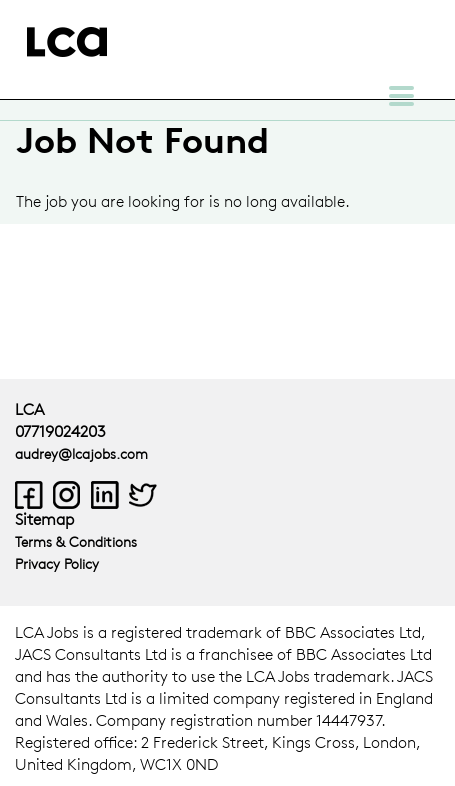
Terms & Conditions (76, 541)
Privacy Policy (57, 563)
